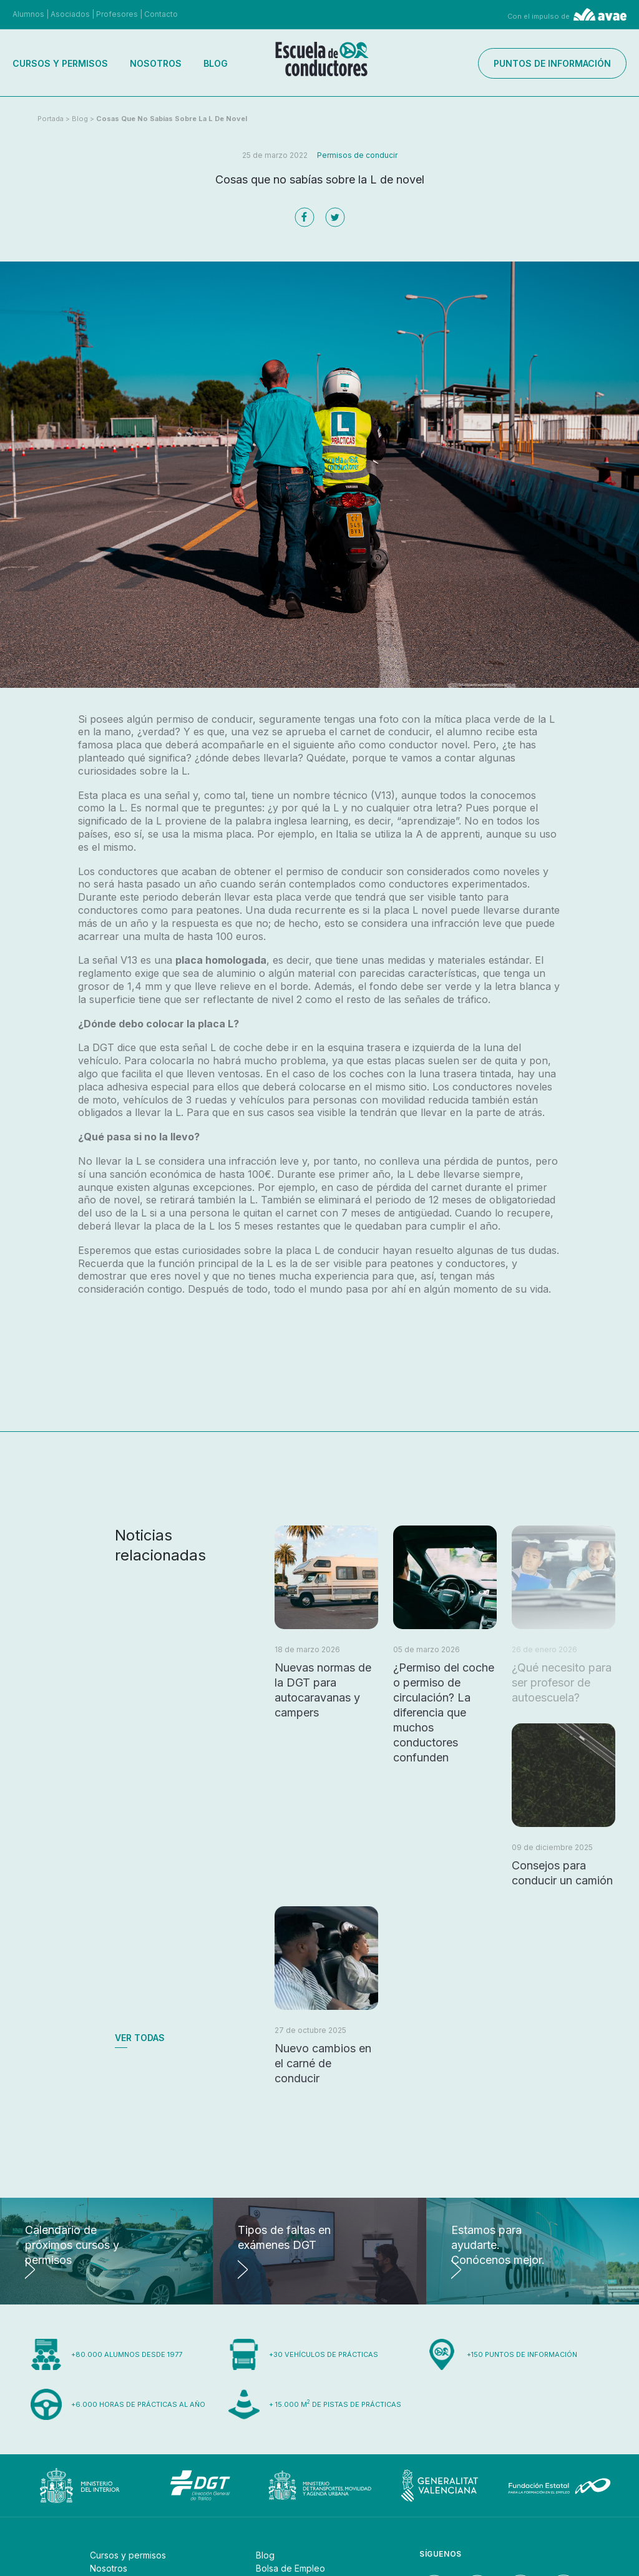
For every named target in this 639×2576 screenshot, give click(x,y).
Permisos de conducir (357, 155)
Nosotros (156, 63)
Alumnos (28, 14)
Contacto (161, 14)
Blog (215, 63)
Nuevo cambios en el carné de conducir (323, 2063)
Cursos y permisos (60, 63)
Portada (50, 118)
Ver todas (140, 2037)
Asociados (70, 14)
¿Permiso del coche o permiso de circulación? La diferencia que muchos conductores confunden (443, 1712)
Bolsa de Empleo (290, 2568)
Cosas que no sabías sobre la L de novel (171, 118)
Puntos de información (552, 63)
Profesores (117, 14)
